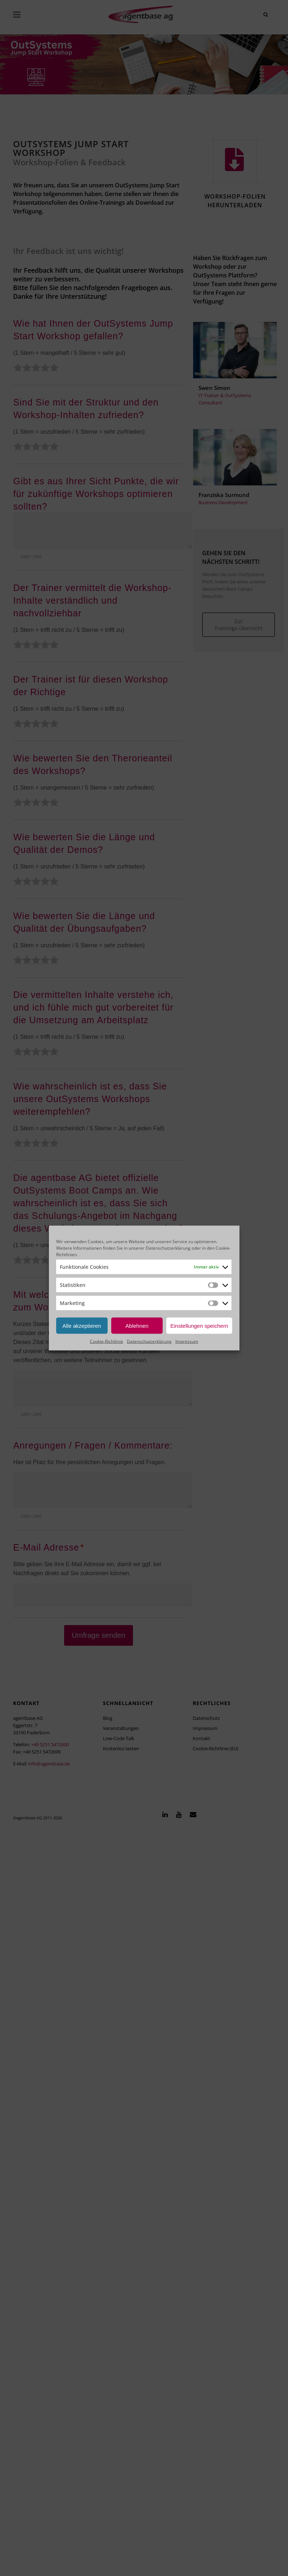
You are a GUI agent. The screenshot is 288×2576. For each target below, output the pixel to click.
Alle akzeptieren (81, 1325)
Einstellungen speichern (199, 1325)
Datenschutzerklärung (168, 1248)
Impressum (186, 1341)
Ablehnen (136, 1325)
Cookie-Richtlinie (106, 1341)
